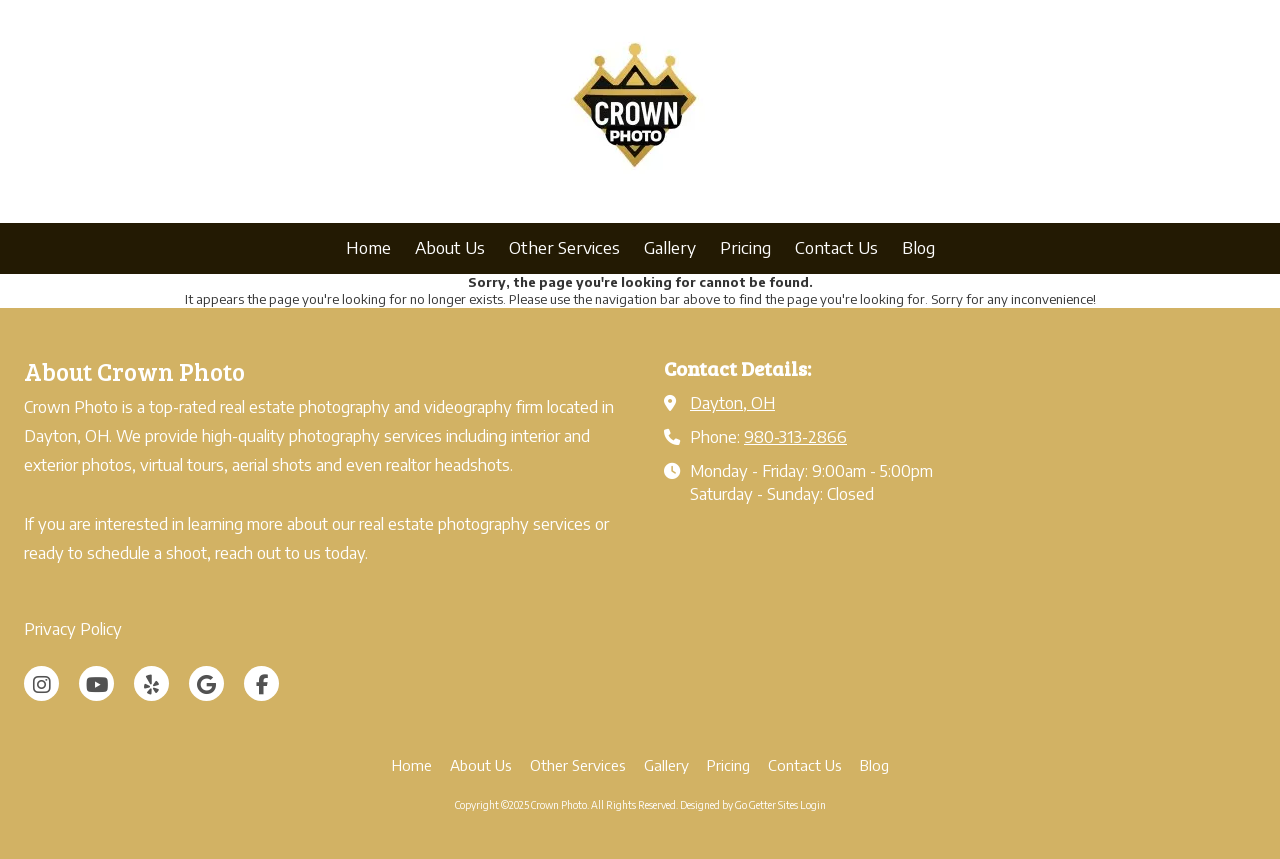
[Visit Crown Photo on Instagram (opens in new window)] (41, 683)
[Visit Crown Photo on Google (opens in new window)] (206, 683)
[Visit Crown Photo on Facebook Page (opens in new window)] (261, 683)
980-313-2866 (795, 436)
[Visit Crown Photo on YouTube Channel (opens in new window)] (96, 683)
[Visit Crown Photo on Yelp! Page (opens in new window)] (151, 683)
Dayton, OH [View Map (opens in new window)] (732, 402)
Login (813, 805)
